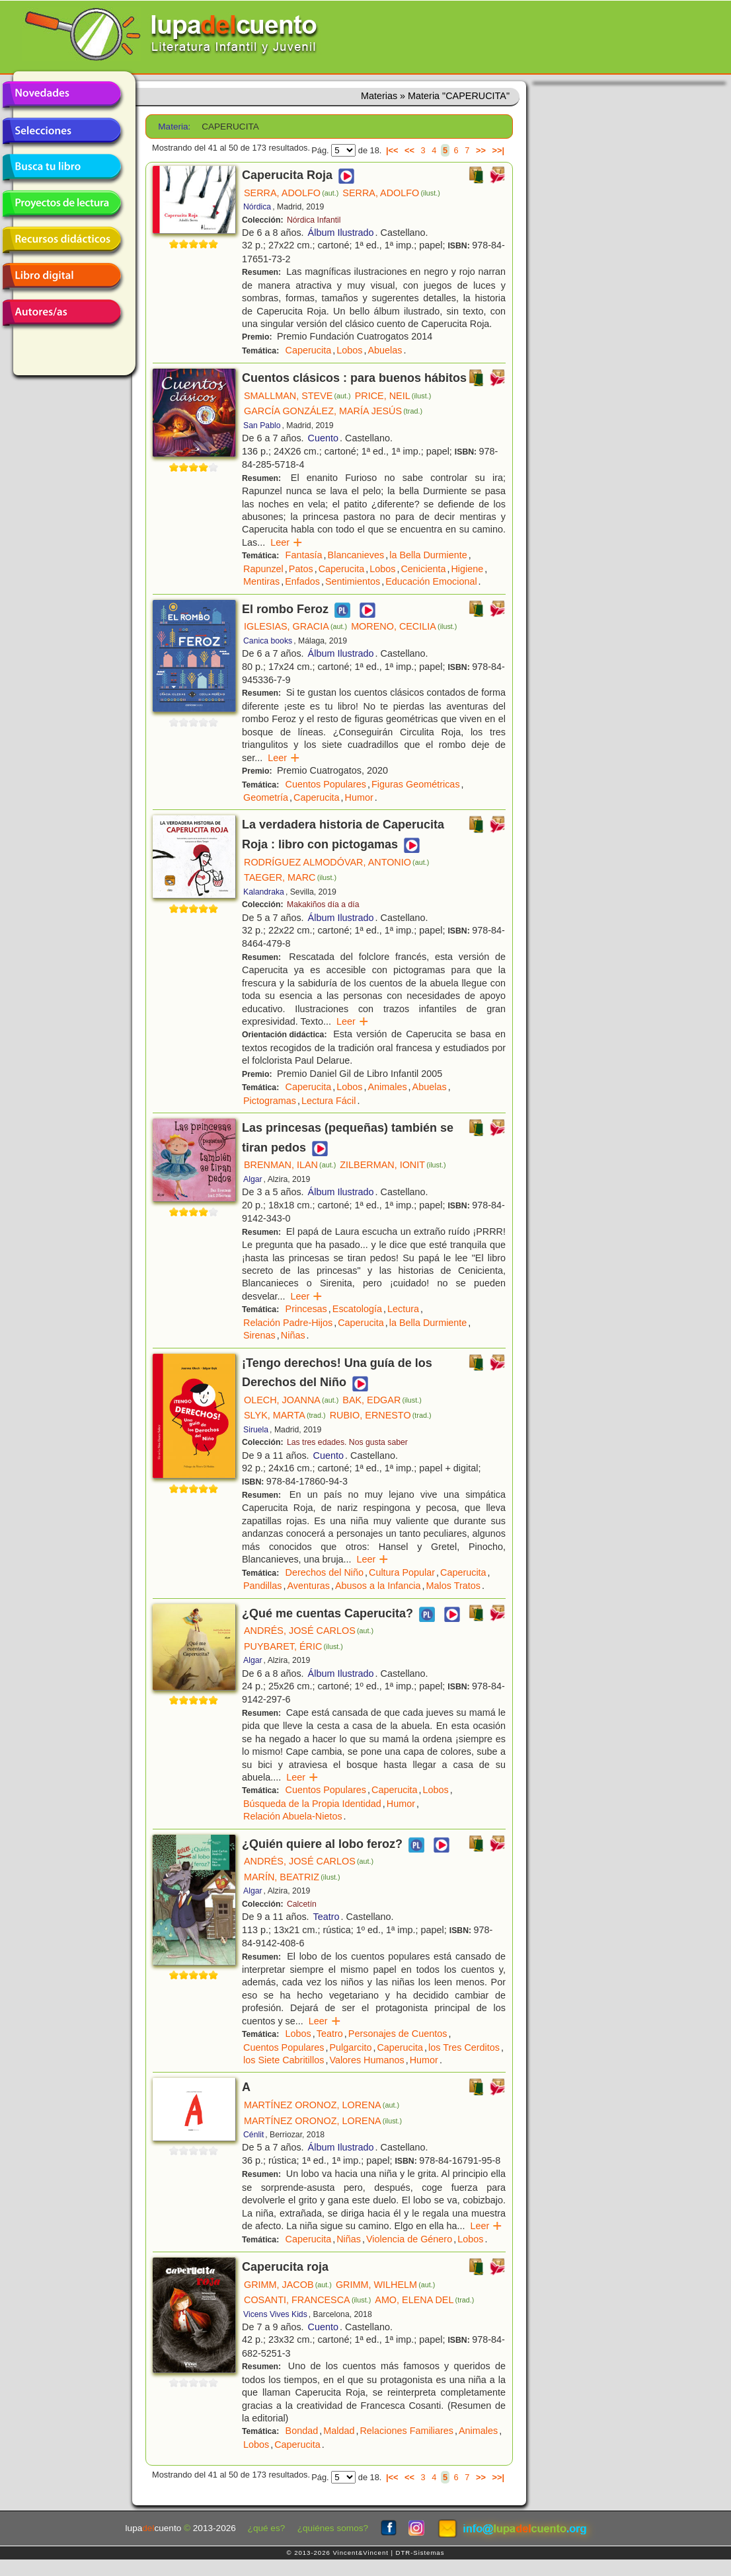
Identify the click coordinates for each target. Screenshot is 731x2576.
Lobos (349, 350)
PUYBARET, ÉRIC (293, 1646)
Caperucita (309, 350)
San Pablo (261, 425)
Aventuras (308, 1585)
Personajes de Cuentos (397, 2033)
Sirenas (259, 1335)
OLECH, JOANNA (291, 1400)
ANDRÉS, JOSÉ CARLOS (308, 1630)
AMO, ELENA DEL (424, 2300)
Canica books (267, 640)
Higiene (467, 569)
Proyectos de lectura (61, 203)
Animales (386, 1087)
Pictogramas (269, 1100)
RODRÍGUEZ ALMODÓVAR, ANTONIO (336, 862)
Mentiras (261, 581)
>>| (498, 150)
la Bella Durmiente (428, 555)
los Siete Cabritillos (283, 2060)
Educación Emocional (431, 581)
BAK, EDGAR (382, 1400)
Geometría (265, 797)
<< (409, 150)
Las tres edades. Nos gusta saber (347, 1442)
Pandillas (262, 1585)
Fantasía (304, 555)
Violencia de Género (409, 2239)
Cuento (323, 438)
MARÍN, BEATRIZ (292, 1877)
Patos (301, 569)
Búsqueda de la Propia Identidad (312, 1803)
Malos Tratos (453, 1585)
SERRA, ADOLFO (291, 193)
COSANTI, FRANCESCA (307, 2300)
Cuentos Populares (326, 784)
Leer (286, 542)
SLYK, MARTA (285, 1415)
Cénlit (253, 2134)
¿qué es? (267, 2528)
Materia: (174, 126)
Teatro (326, 1916)
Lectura (403, 1309)
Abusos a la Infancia (378, 1585)
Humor (359, 797)
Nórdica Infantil (314, 220)
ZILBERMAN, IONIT (392, 1164)
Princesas (306, 1309)
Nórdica (257, 206)
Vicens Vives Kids (275, 2314)
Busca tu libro (61, 167)
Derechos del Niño (325, 1572)
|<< (392, 150)
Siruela (255, 1429)
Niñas (293, 1335)
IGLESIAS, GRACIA (295, 626)
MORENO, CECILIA (404, 626)
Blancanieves (356, 555)
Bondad (302, 2430)
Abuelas (384, 350)
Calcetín (302, 1904)
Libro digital (61, 276)
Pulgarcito (350, 2047)
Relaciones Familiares (406, 2430)
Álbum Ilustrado (341, 232)
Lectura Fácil (328, 1100)
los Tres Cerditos (464, 2047)
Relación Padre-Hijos (287, 1322)
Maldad (338, 2430)
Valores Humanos (366, 2060)
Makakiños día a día (323, 904)
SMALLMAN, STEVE (297, 395)
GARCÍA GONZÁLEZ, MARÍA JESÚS (333, 411)
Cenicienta (423, 569)
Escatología (357, 1309)
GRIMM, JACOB (288, 2284)
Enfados (302, 581)
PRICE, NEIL (393, 395)
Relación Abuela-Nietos (292, 1816)
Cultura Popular (402, 1572)
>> (481, 150)
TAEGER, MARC (290, 877)
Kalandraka (263, 892)
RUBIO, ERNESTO (381, 1415)
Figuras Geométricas (415, 784)
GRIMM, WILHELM (385, 2284)
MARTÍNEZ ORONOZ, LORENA (321, 2105)
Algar (252, 1179)
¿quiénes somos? (332, 2528)
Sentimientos (352, 581)
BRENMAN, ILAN (290, 1164)
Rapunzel (263, 569)
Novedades (61, 94)
